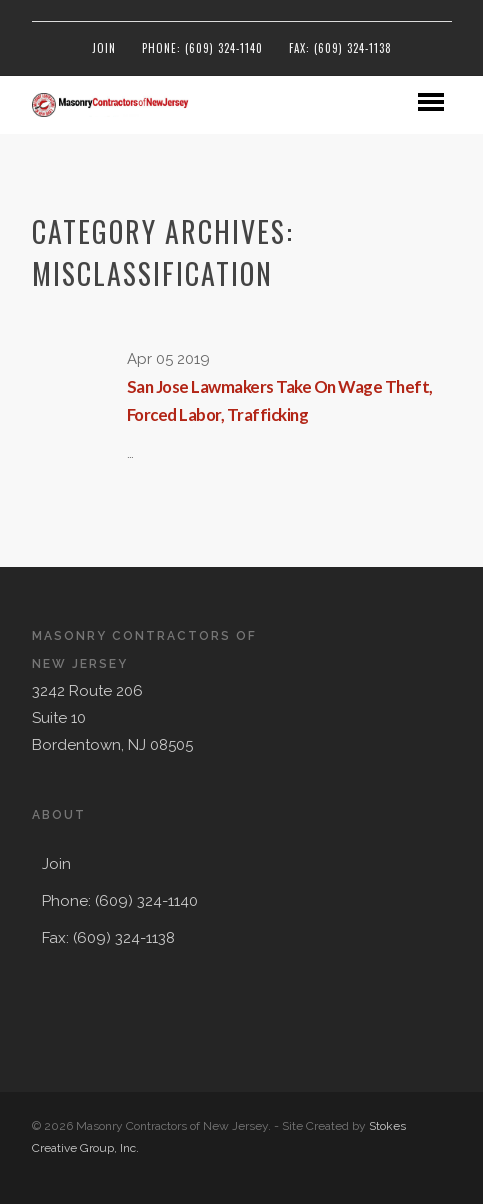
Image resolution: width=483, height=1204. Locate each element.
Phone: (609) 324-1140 (202, 48)
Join (104, 48)
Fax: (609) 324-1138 (340, 48)
